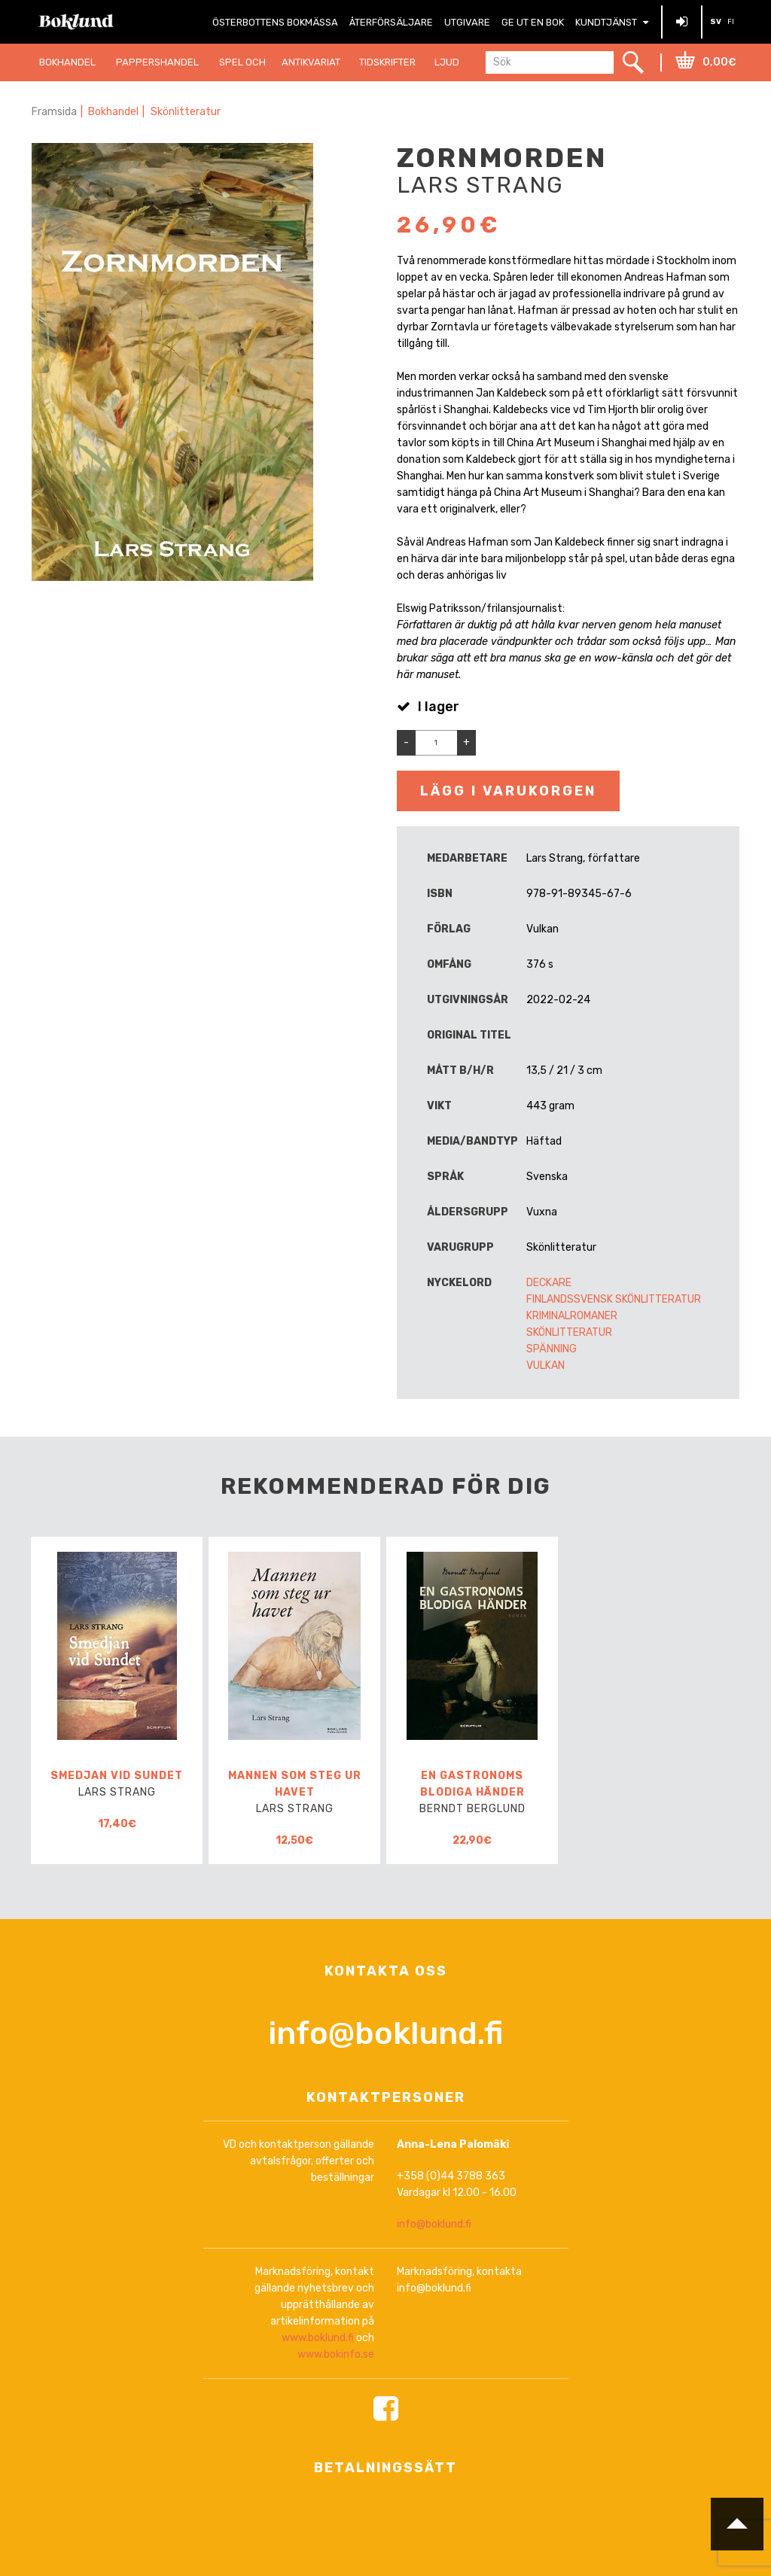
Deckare (548, 1282)
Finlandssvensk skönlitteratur (613, 1299)
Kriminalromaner (571, 1315)
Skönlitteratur (186, 111)
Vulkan (545, 1365)
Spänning (551, 1349)
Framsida (54, 111)
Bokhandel (114, 111)
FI (730, 21)
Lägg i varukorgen (508, 791)
